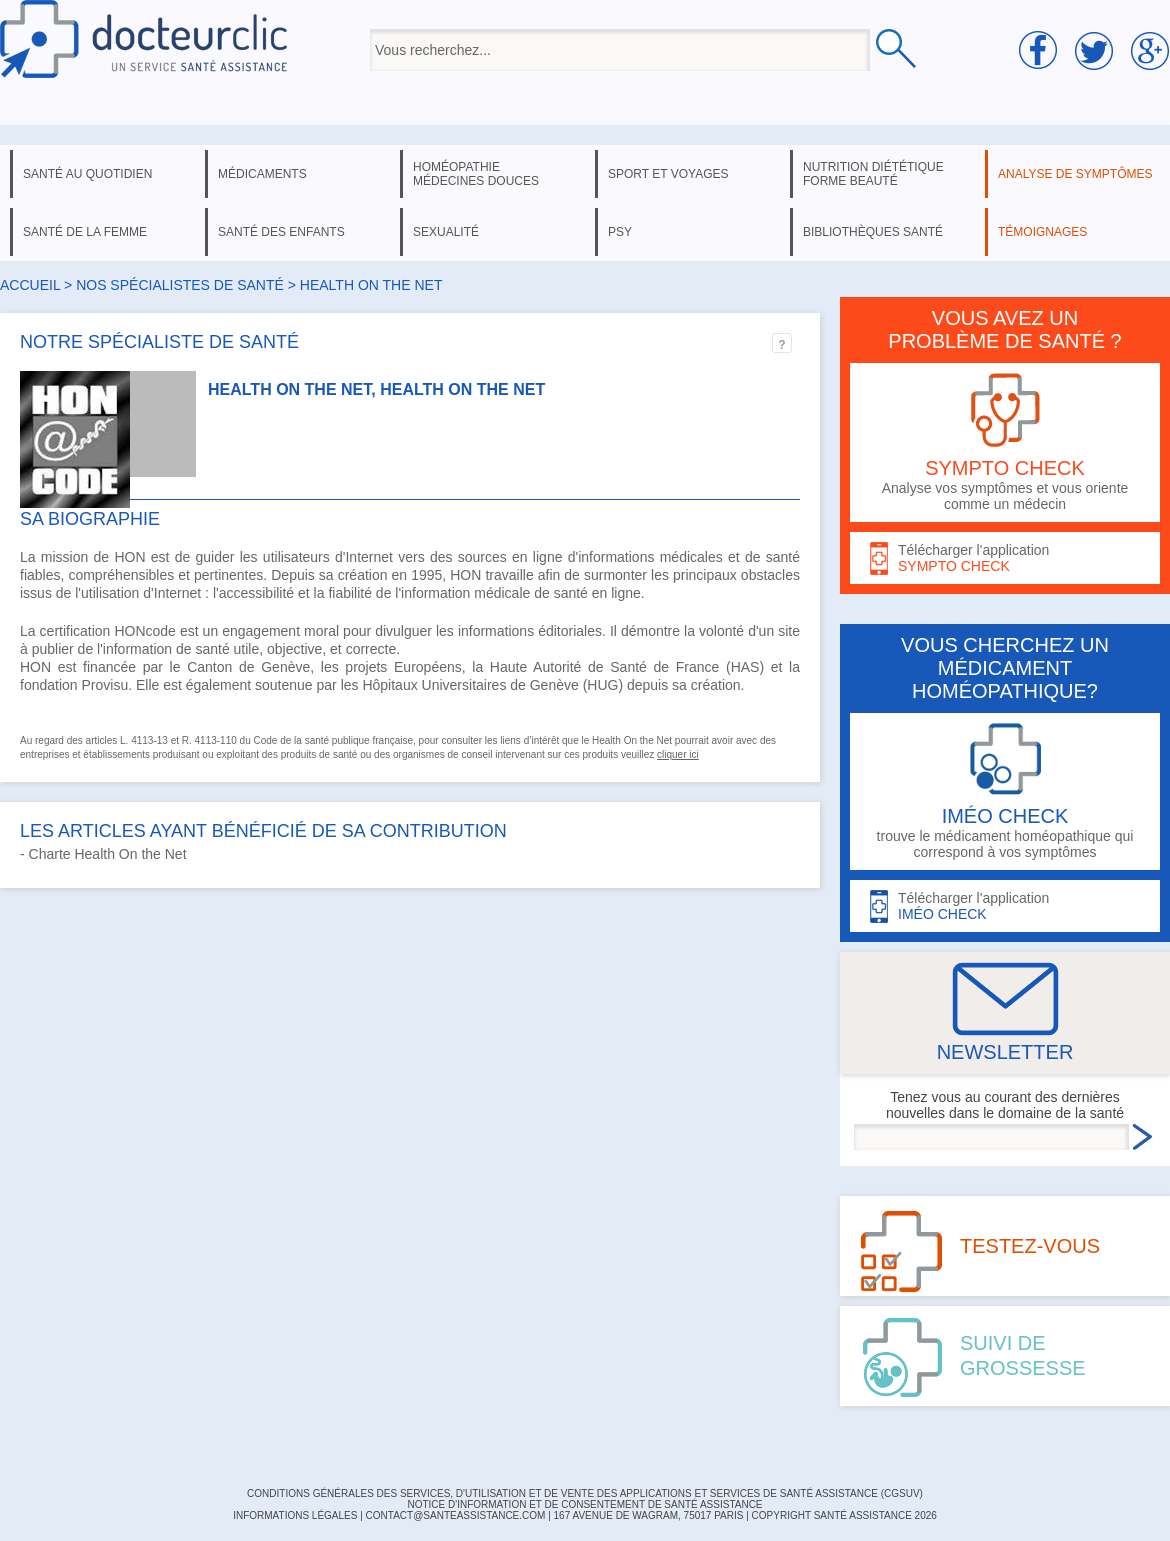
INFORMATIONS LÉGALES (295, 1515)
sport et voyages (668, 174)
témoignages (1042, 232)
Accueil (30, 285)
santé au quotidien (87, 174)
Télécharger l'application (1005, 558)
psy (620, 232)
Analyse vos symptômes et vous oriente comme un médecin (1005, 442)
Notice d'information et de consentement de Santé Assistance (584, 1504)
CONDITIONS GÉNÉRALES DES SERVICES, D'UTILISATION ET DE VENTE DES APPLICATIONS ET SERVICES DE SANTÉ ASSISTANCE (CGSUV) (585, 1493)
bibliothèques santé (873, 232)
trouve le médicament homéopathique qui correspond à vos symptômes (1005, 791)
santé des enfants (281, 232)
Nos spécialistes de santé (180, 285)
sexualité (446, 232)
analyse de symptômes (1075, 174)
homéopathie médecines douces (476, 174)
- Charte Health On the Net (103, 854)
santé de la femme (85, 232)
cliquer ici (678, 754)
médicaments (262, 174)
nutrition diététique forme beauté (873, 174)
